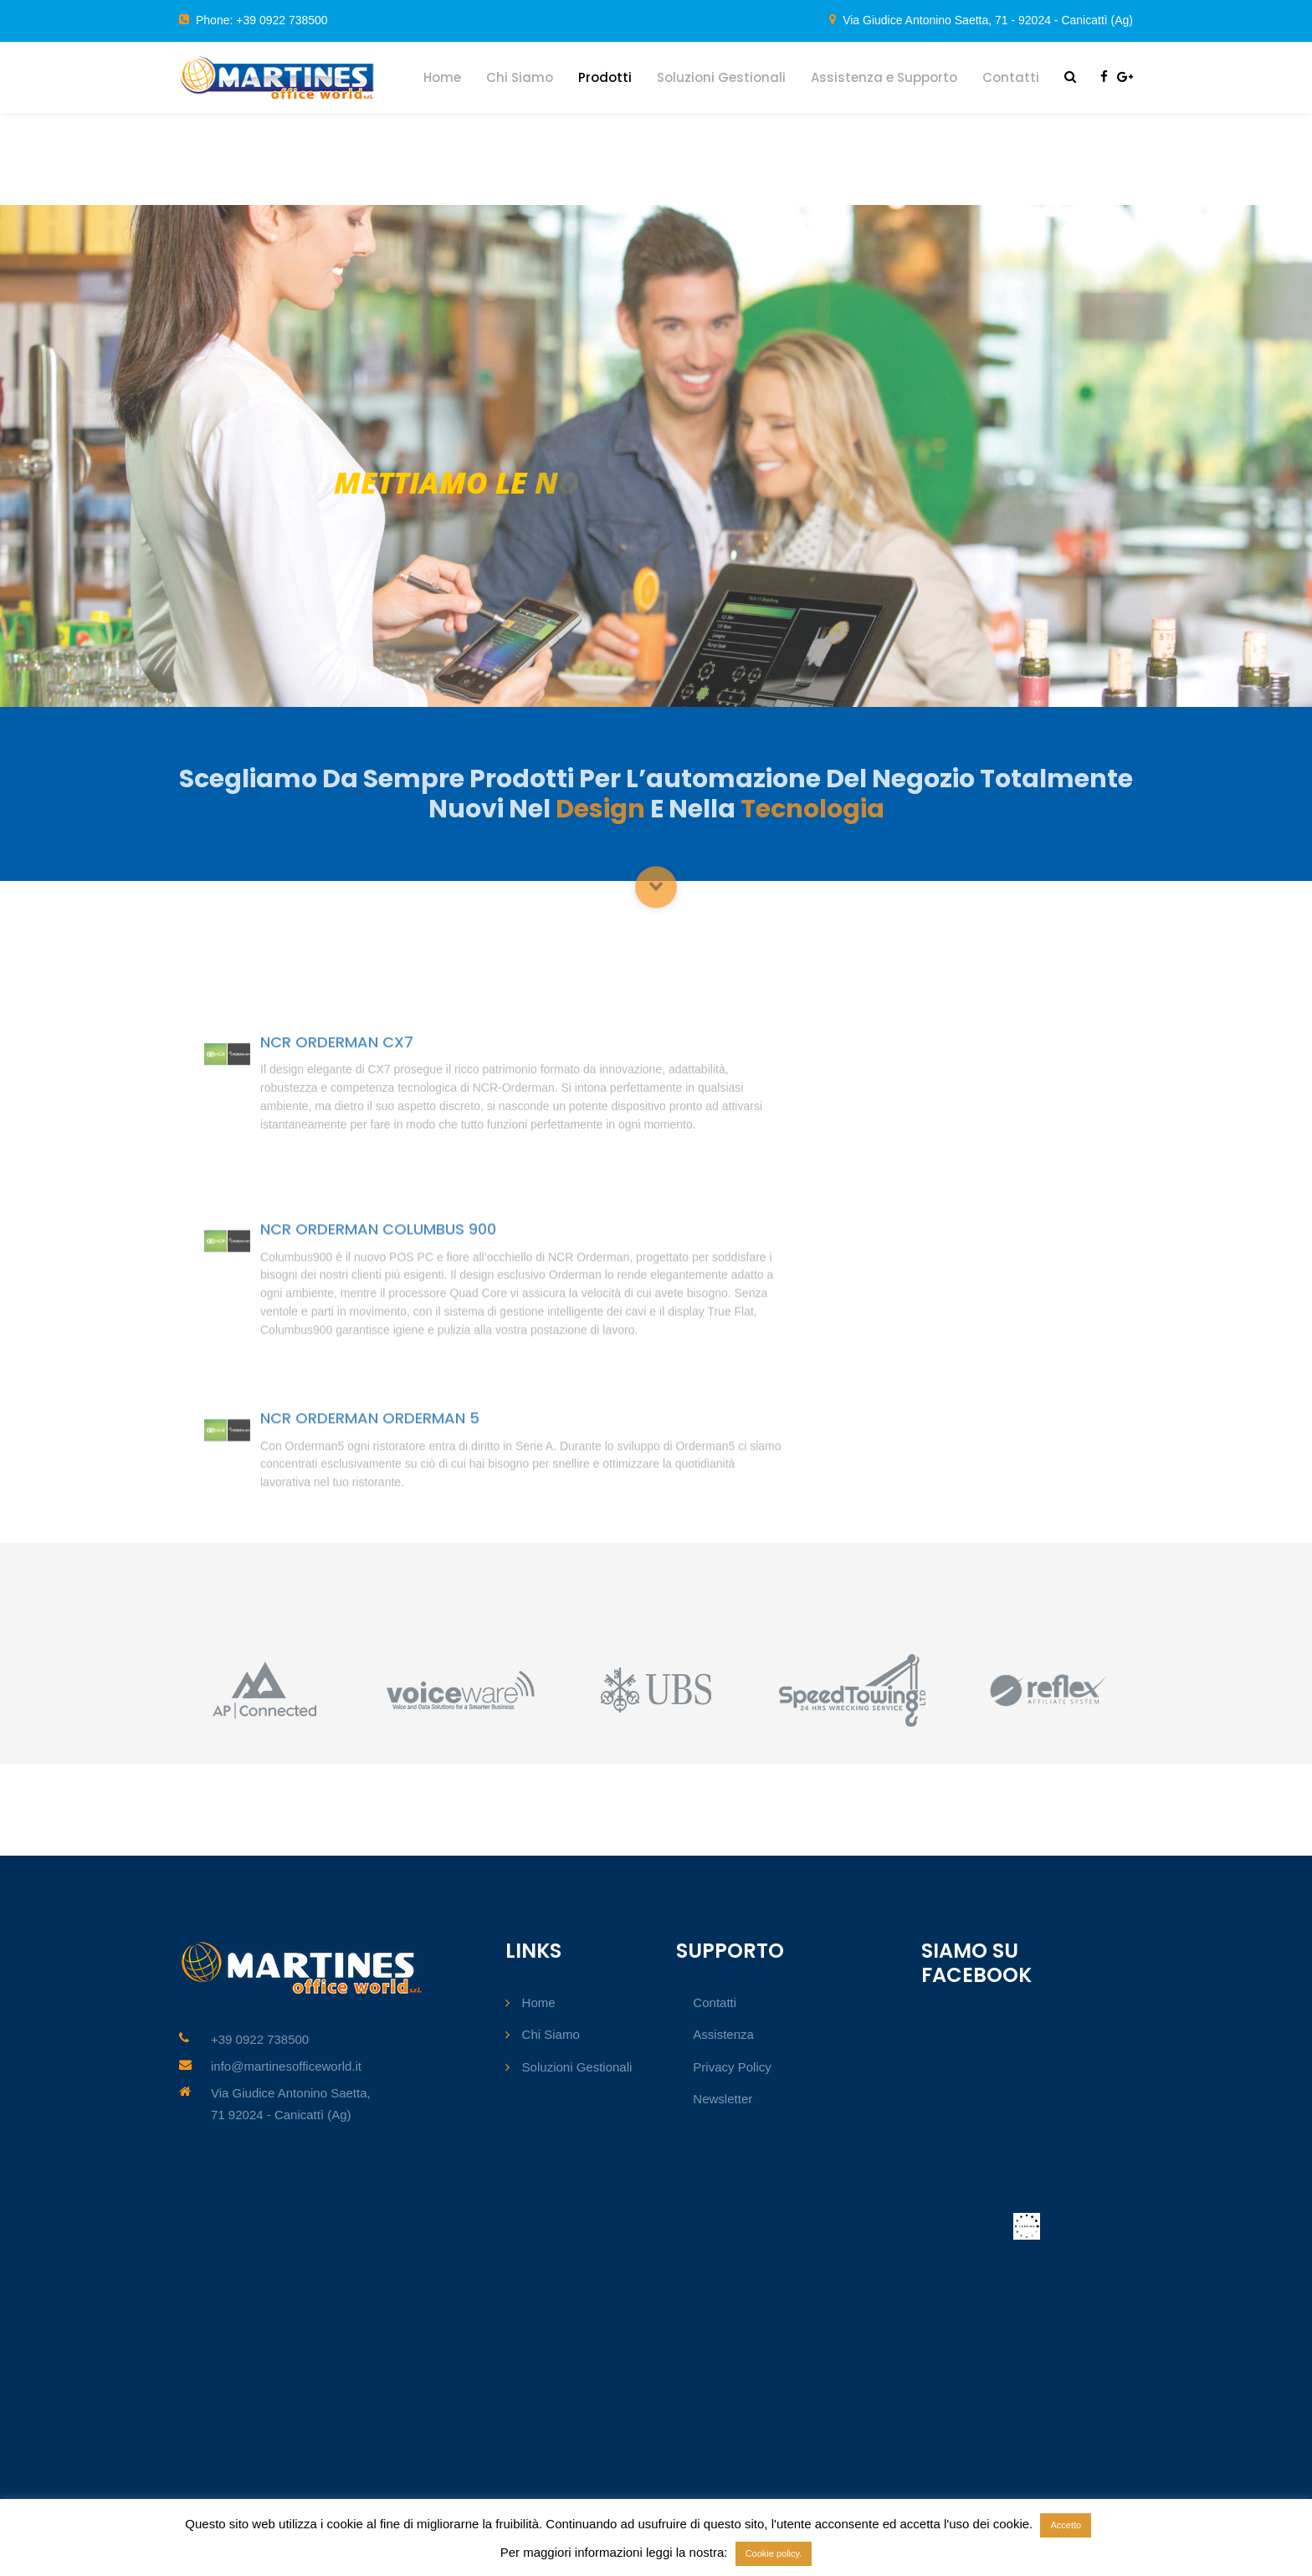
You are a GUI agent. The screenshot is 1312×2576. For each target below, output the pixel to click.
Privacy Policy (732, 2067)
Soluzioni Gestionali (721, 77)
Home (442, 77)
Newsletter (722, 2099)
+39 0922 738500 (260, 2039)
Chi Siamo (519, 77)
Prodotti (605, 77)
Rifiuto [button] (1109, 2524)
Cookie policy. (774, 2553)
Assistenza (723, 2034)
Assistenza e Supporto (884, 77)
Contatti (1010, 77)
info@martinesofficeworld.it (286, 2066)
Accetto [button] (1065, 2525)
